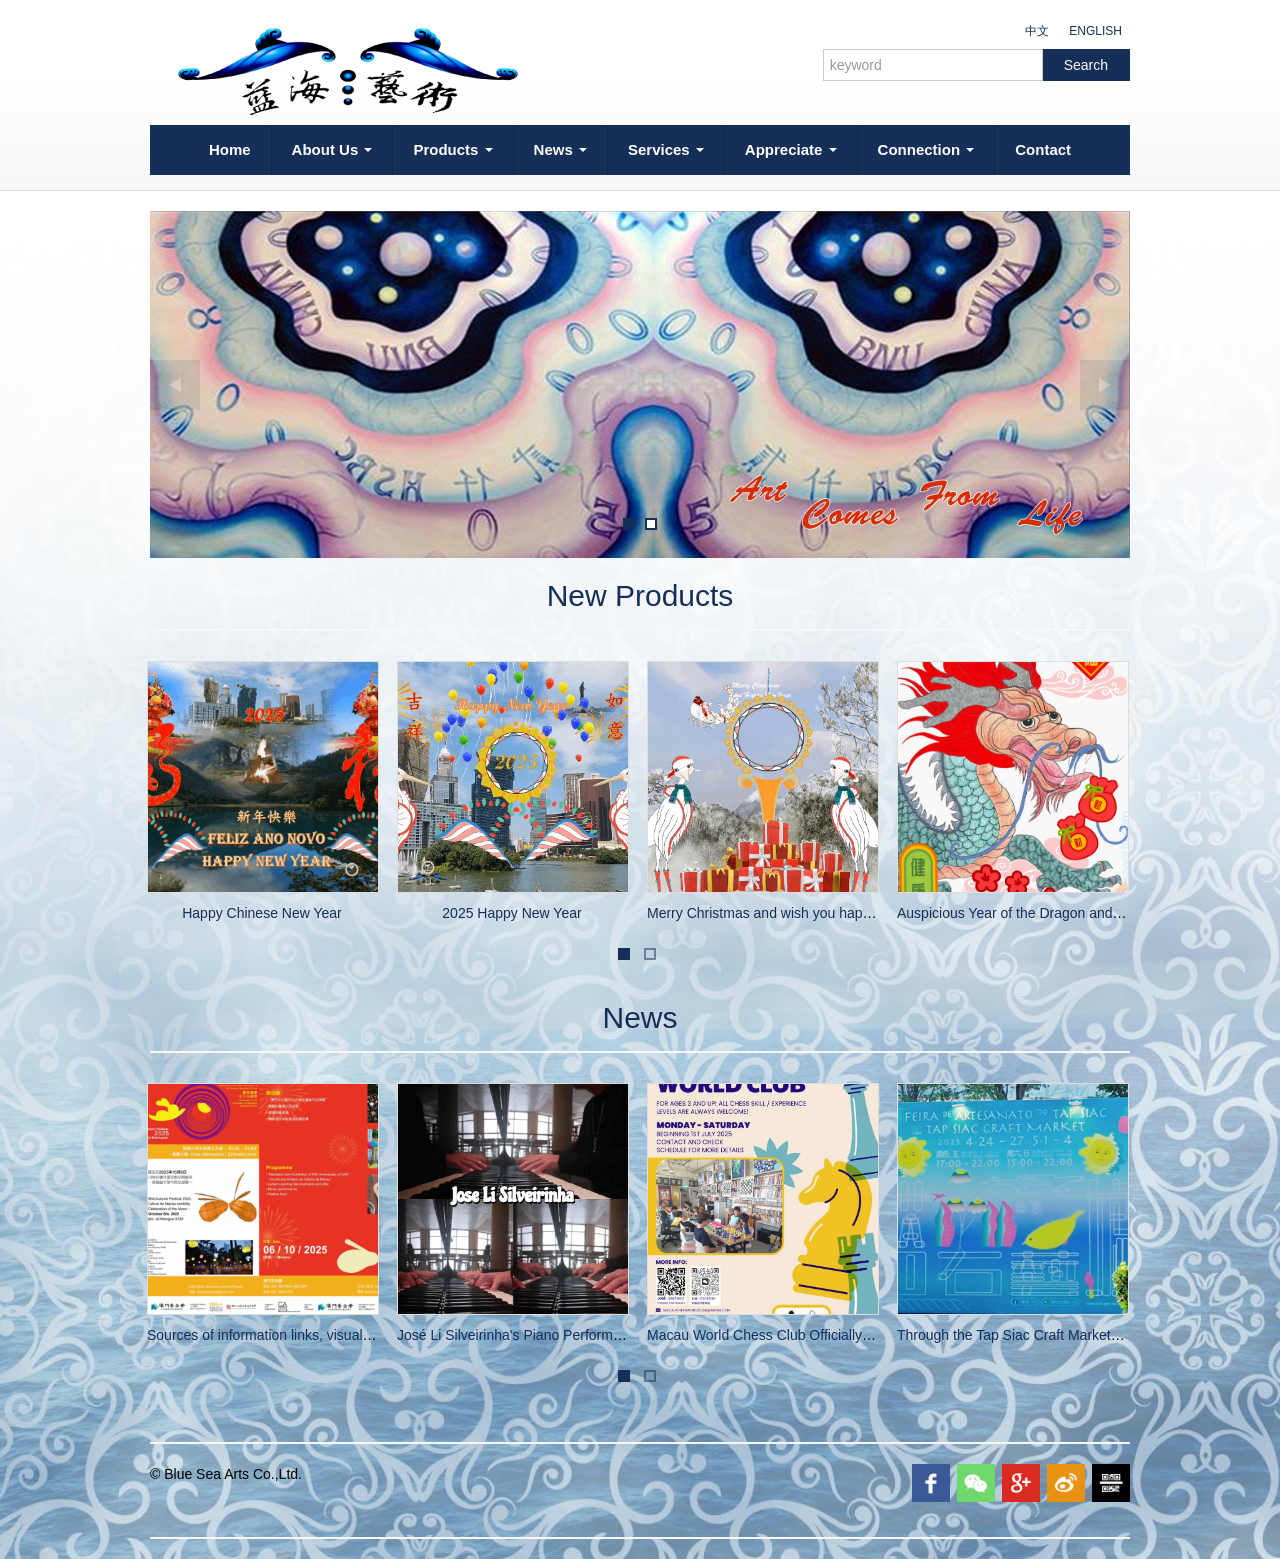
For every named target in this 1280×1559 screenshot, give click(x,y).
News (560, 149)
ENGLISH (1095, 31)
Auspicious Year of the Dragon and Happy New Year (1059, 913)
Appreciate (791, 149)
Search (1086, 65)
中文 (1037, 31)
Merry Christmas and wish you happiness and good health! (829, 913)
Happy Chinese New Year (262, 913)
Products (452, 149)
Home (230, 149)
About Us (332, 149)
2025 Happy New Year (511, 913)
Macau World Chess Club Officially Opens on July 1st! (814, 1335)
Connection (926, 149)
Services (666, 149)
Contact (1043, 149)
